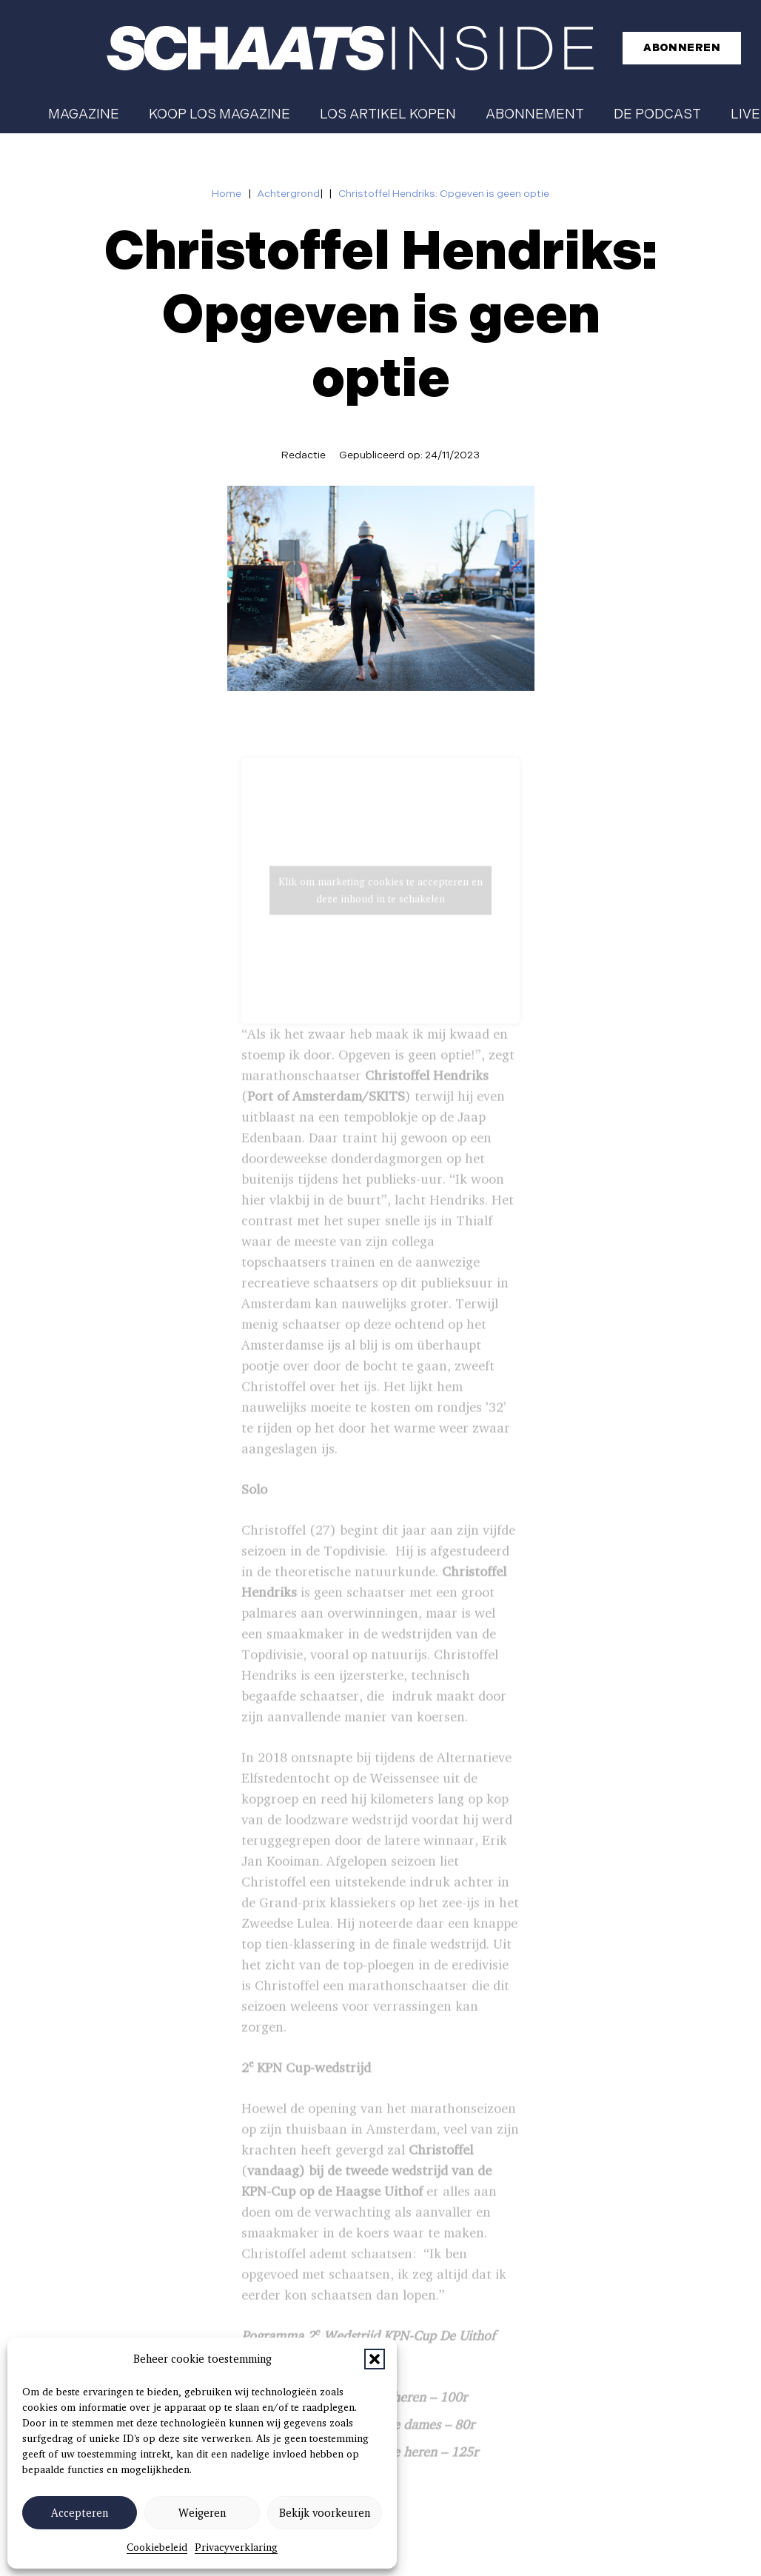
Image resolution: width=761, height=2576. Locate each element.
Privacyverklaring (236, 2547)
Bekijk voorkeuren (324, 2513)
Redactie (303, 455)
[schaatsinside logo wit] (350, 48)
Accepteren (79, 2513)
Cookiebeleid (157, 2547)
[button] (374, 2359)
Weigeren (202, 2513)
